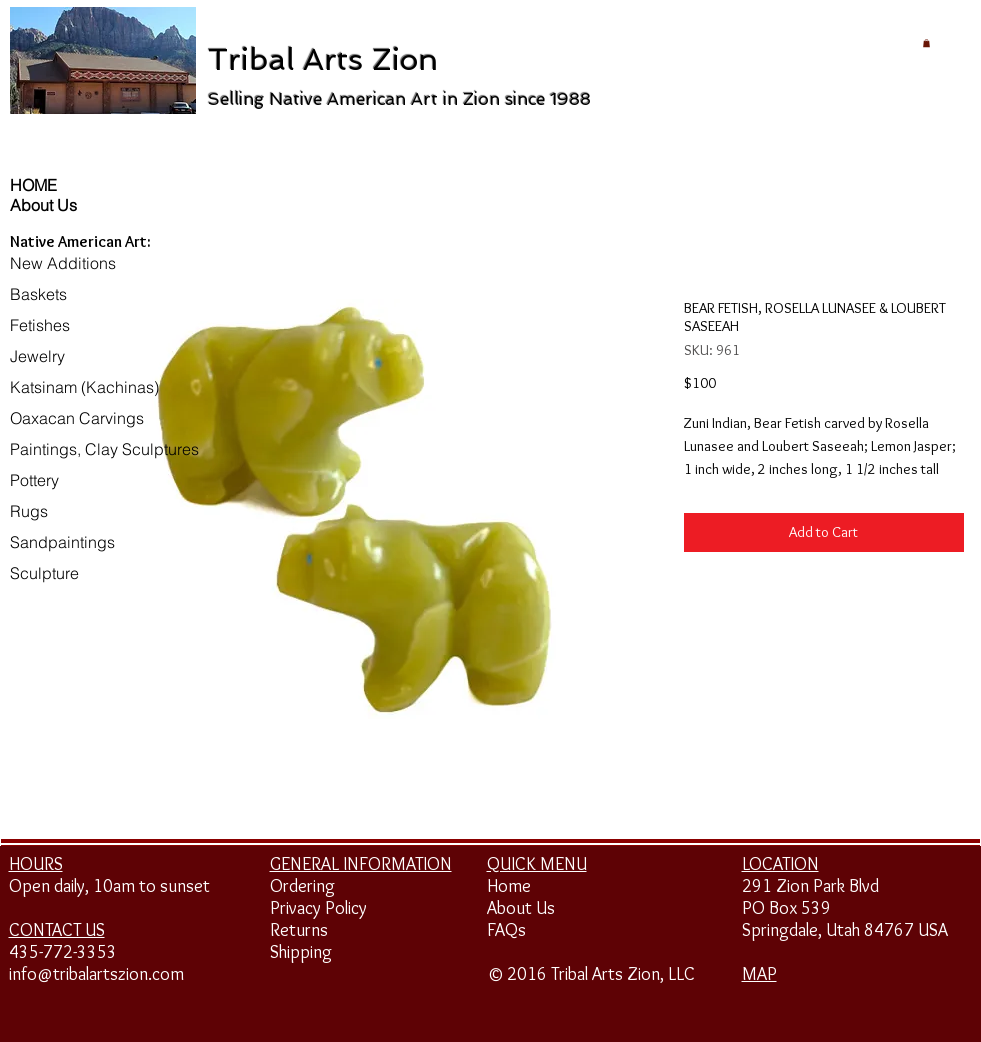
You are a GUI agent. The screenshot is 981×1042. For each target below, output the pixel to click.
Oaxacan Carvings (77, 418)
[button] (926, 43)
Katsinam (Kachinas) (84, 387)
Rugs (29, 511)
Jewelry (37, 356)
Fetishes (40, 325)
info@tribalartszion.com (96, 974)
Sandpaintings (62, 542)
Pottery (34, 480)
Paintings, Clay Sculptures (104, 449)
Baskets (38, 294)
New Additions (63, 263)
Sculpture (44, 573)
